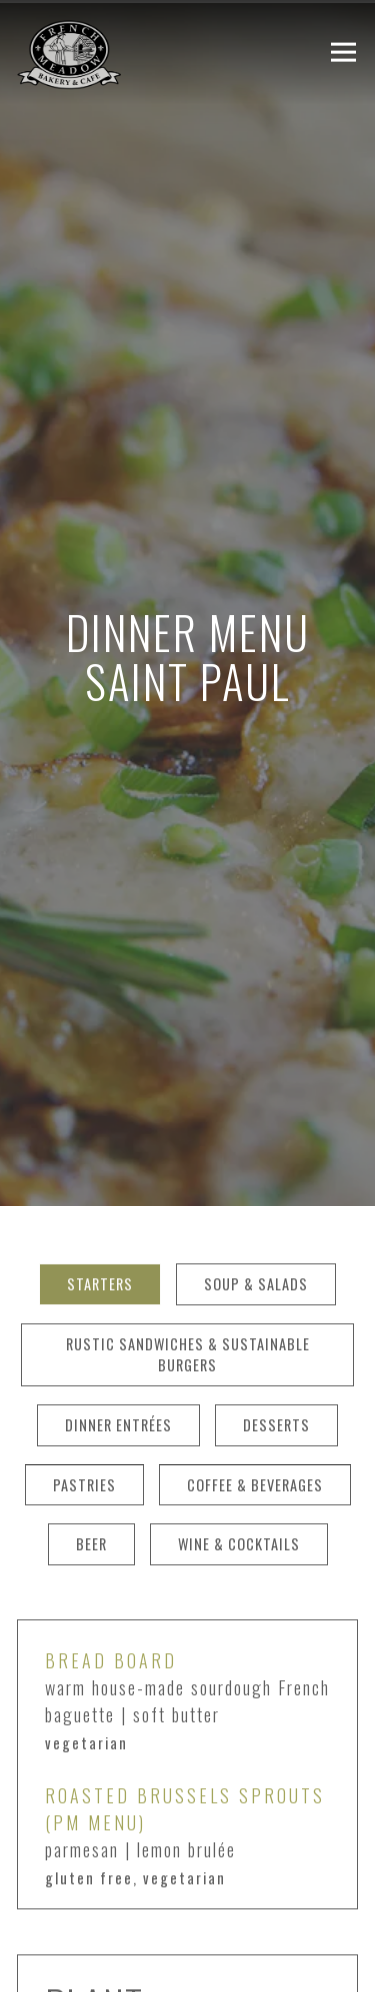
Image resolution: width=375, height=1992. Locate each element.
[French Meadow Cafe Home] (117, 52)
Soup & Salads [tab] (256, 1206)
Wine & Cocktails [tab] (239, 1466)
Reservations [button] (188, 1907)
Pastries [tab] (84, 1407)
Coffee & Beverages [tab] (255, 1407)
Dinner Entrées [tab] (118, 1347)
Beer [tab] (91, 1466)
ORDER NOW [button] (187, 1964)
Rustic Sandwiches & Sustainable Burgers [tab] (188, 1277)
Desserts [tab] (276, 1347)
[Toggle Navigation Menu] (343, 52)
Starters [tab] (100, 1206)
